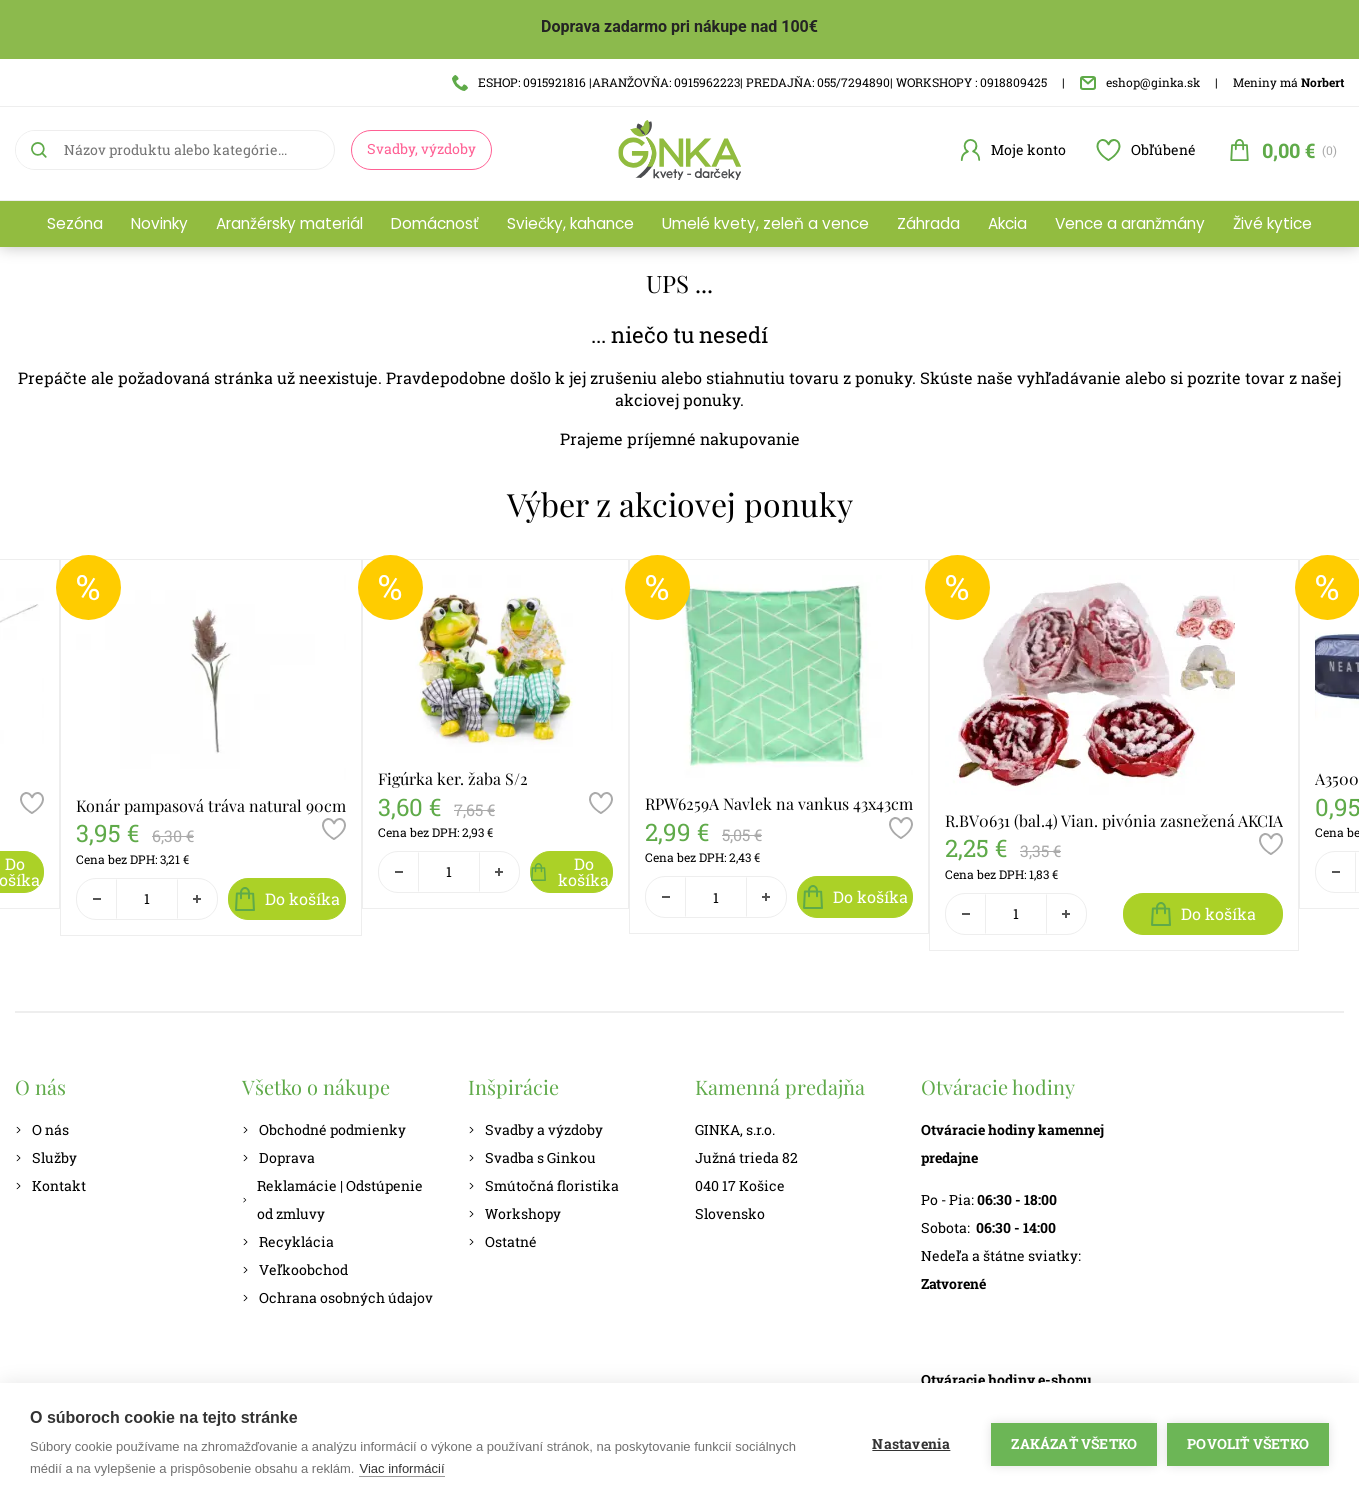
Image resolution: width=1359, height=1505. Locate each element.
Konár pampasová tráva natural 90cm (211, 805)
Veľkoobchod (295, 1269)
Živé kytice (1272, 223)
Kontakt (50, 1185)
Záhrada (928, 223)
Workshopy (514, 1213)
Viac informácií (401, 1468)
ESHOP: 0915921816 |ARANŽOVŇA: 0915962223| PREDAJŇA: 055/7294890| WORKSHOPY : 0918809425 (749, 82)
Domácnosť (435, 223)
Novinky (159, 223)
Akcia (1007, 223)
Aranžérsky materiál (289, 223)
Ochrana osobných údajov (337, 1297)
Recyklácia (288, 1241)
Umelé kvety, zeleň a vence (765, 223)
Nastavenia (911, 1444)
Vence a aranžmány (1130, 223)
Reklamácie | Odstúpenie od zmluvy (332, 1199)
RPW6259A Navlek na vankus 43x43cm (779, 803)
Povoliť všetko (1248, 1444)
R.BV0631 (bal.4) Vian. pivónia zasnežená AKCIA (1114, 820)
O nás (42, 1129)
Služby (46, 1157)
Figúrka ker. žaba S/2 (453, 778)
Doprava (278, 1157)
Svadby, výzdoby (421, 148)
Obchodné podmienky (324, 1129)
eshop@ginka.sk (1140, 82)
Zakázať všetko (1074, 1444)
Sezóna (75, 223)
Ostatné (502, 1241)
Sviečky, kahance (570, 223)
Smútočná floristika (543, 1185)
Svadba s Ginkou (532, 1157)
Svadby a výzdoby (535, 1129)
